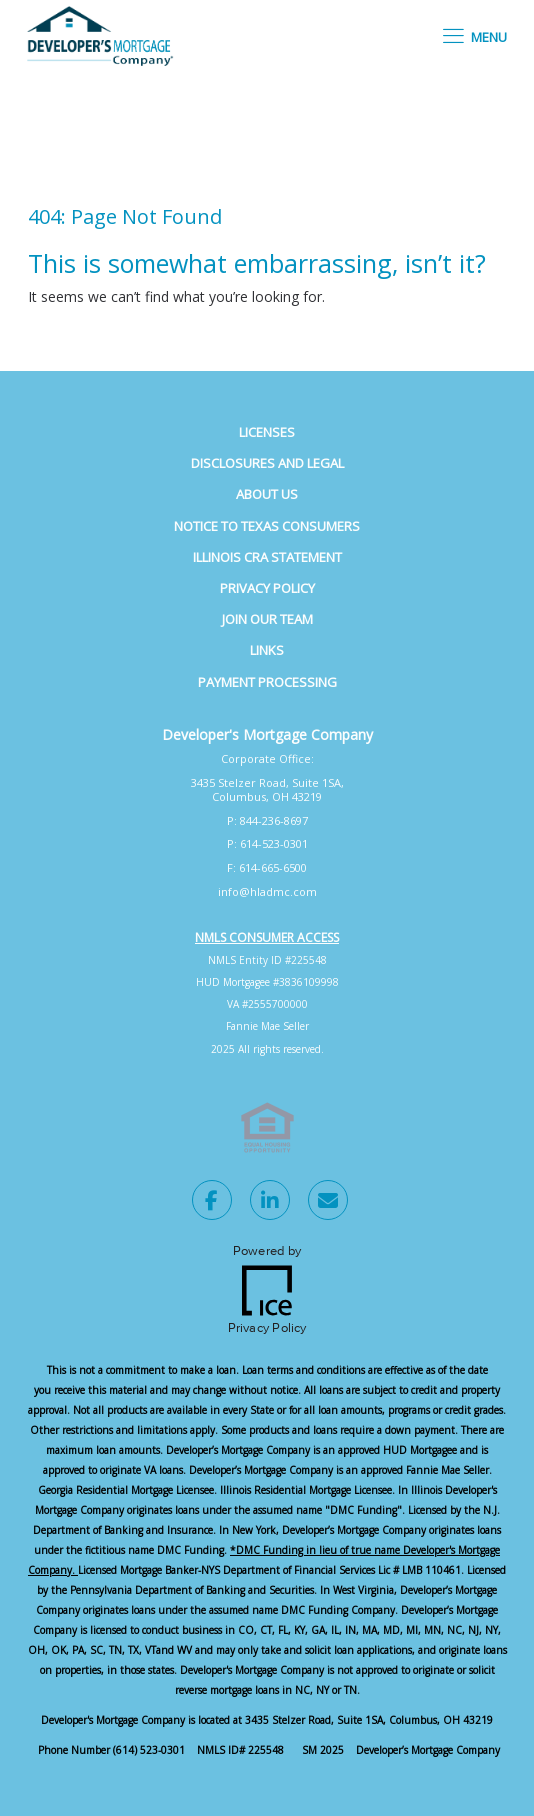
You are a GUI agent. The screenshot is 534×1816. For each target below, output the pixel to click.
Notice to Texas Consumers (267, 526)
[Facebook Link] (212, 1203)
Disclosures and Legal (267, 463)
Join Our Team (267, 619)
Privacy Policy (267, 588)
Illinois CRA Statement (267, 557)
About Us (267, 494)
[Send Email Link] (328, 1203)
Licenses (267, 432)
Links (267, 650)
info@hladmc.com (267, 891)
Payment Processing (267, 682)
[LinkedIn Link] (270, 1203)
